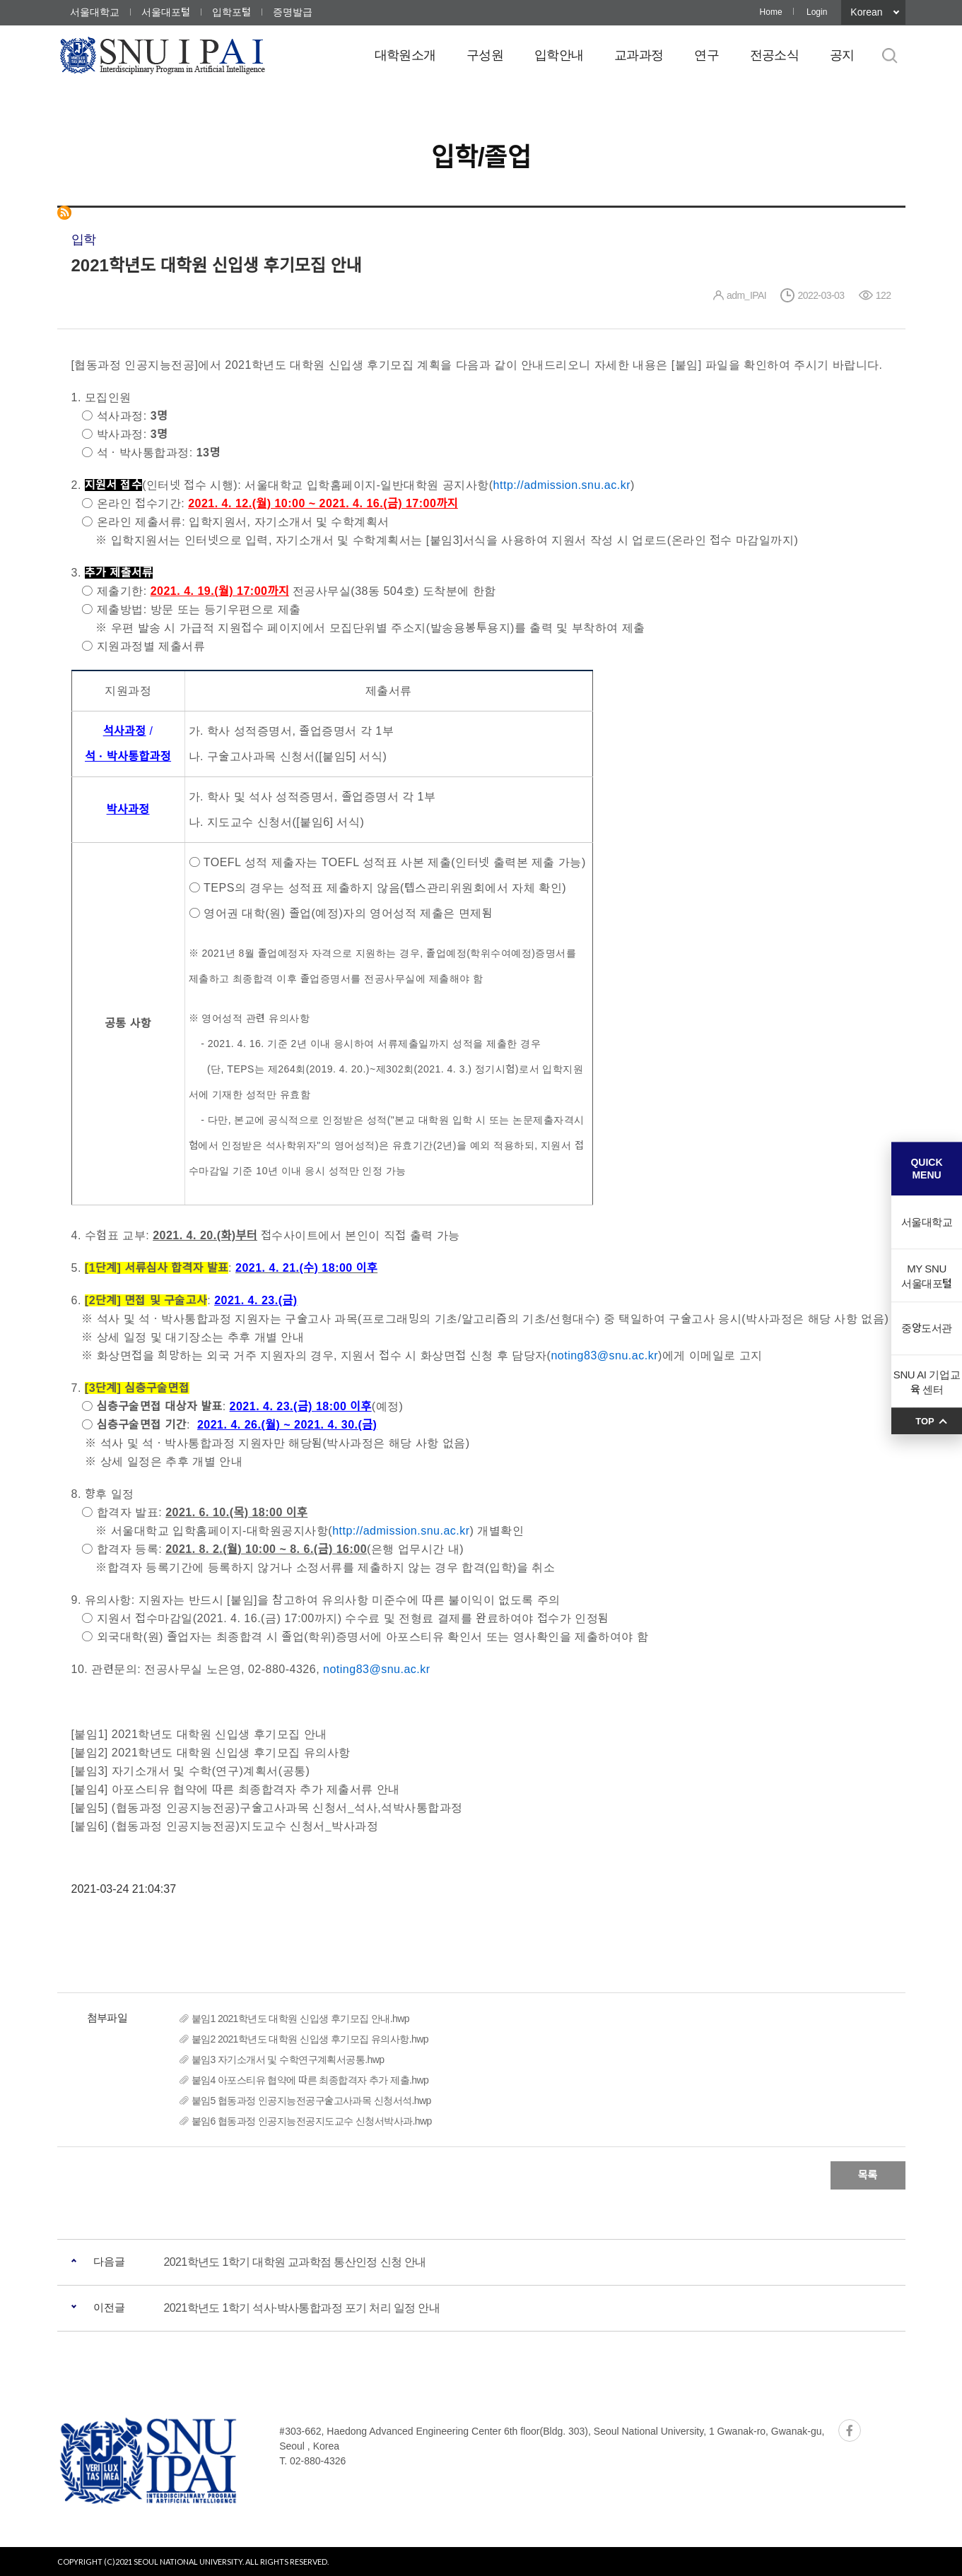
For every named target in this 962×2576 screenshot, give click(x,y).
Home (771, 12)
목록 (868, 2175)
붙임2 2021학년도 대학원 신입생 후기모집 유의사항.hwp (310, 2039)
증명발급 (292, 12)
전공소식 (774, 55)
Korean (866, 12)
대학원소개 (405, 55)
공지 (842, 55)
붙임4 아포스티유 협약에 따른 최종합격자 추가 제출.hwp (310, 2080)
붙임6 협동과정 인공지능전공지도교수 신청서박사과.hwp (312, 2121)
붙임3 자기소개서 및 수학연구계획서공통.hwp (288, 2059)
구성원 (485, 55)
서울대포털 (165, 12)
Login (816, 12)
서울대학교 (94, 12)
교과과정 (638, 55)
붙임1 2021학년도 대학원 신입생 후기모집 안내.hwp (301, 2018)
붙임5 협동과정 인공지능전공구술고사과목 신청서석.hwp (311, 2100)
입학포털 (231, 12)
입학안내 (558, 55)
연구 (706, 55)
